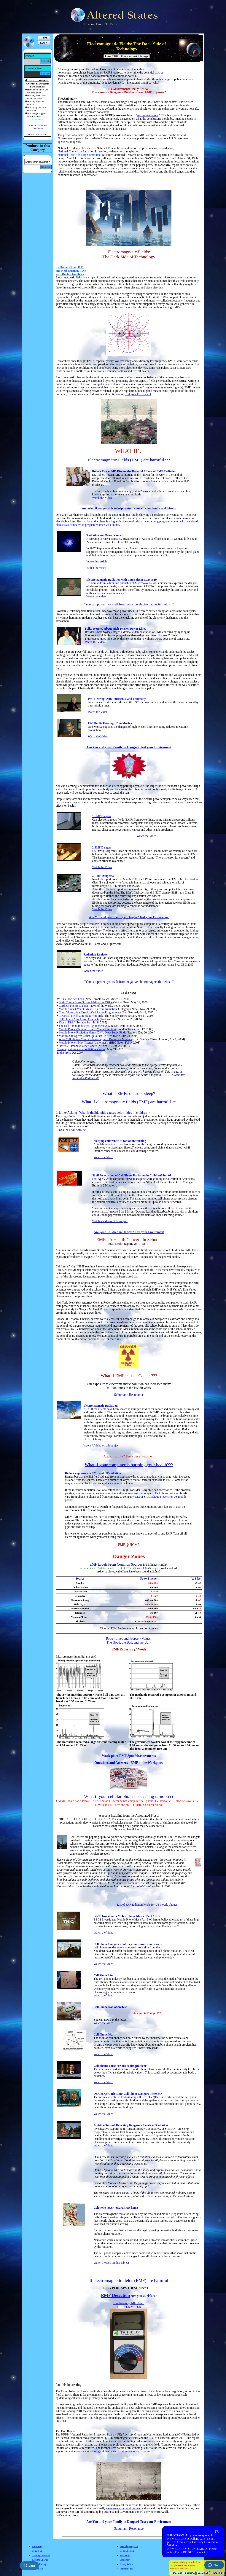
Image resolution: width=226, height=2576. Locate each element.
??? (143, 2295)
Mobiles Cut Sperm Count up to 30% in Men (85, 1035)
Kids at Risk (66, 1022)
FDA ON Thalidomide (71, 1130)
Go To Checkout (127, 2551)
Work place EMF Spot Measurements (129, 1756)
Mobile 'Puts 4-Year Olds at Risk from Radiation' (88, 1009)
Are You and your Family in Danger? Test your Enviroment (129, 917)
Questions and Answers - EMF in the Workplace (128, 1763)
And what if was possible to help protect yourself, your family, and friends (129, 508)
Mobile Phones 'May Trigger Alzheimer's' (83, 1042)
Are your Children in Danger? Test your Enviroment (129, 1232)
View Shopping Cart (129, 2546)
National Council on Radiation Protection (82, 151)
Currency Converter (41, 2555)
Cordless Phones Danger (73, 1005)
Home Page (37, 2546)
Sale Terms (125, 2555)
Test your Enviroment (138, 394)
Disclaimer (125, 2560)
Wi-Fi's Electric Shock (70, 999)
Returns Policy (126, 2568)
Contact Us (37, 2551)
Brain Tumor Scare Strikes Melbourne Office (86, 1002)
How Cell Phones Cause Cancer (78, 1045)
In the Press (64, 1052)
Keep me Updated (40, 2560)
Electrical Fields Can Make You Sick (81, 1015)
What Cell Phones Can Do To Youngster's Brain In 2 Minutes (95, 1039)
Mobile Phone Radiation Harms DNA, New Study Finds (92, 1032)
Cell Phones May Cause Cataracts (79, 1019)
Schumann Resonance (129, 1395)
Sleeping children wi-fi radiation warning (81, 1049)
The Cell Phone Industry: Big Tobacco (81, 1025)
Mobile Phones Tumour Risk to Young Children (87, 1029)
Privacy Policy (126, 2564)
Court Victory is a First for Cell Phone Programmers (90, 1012)
